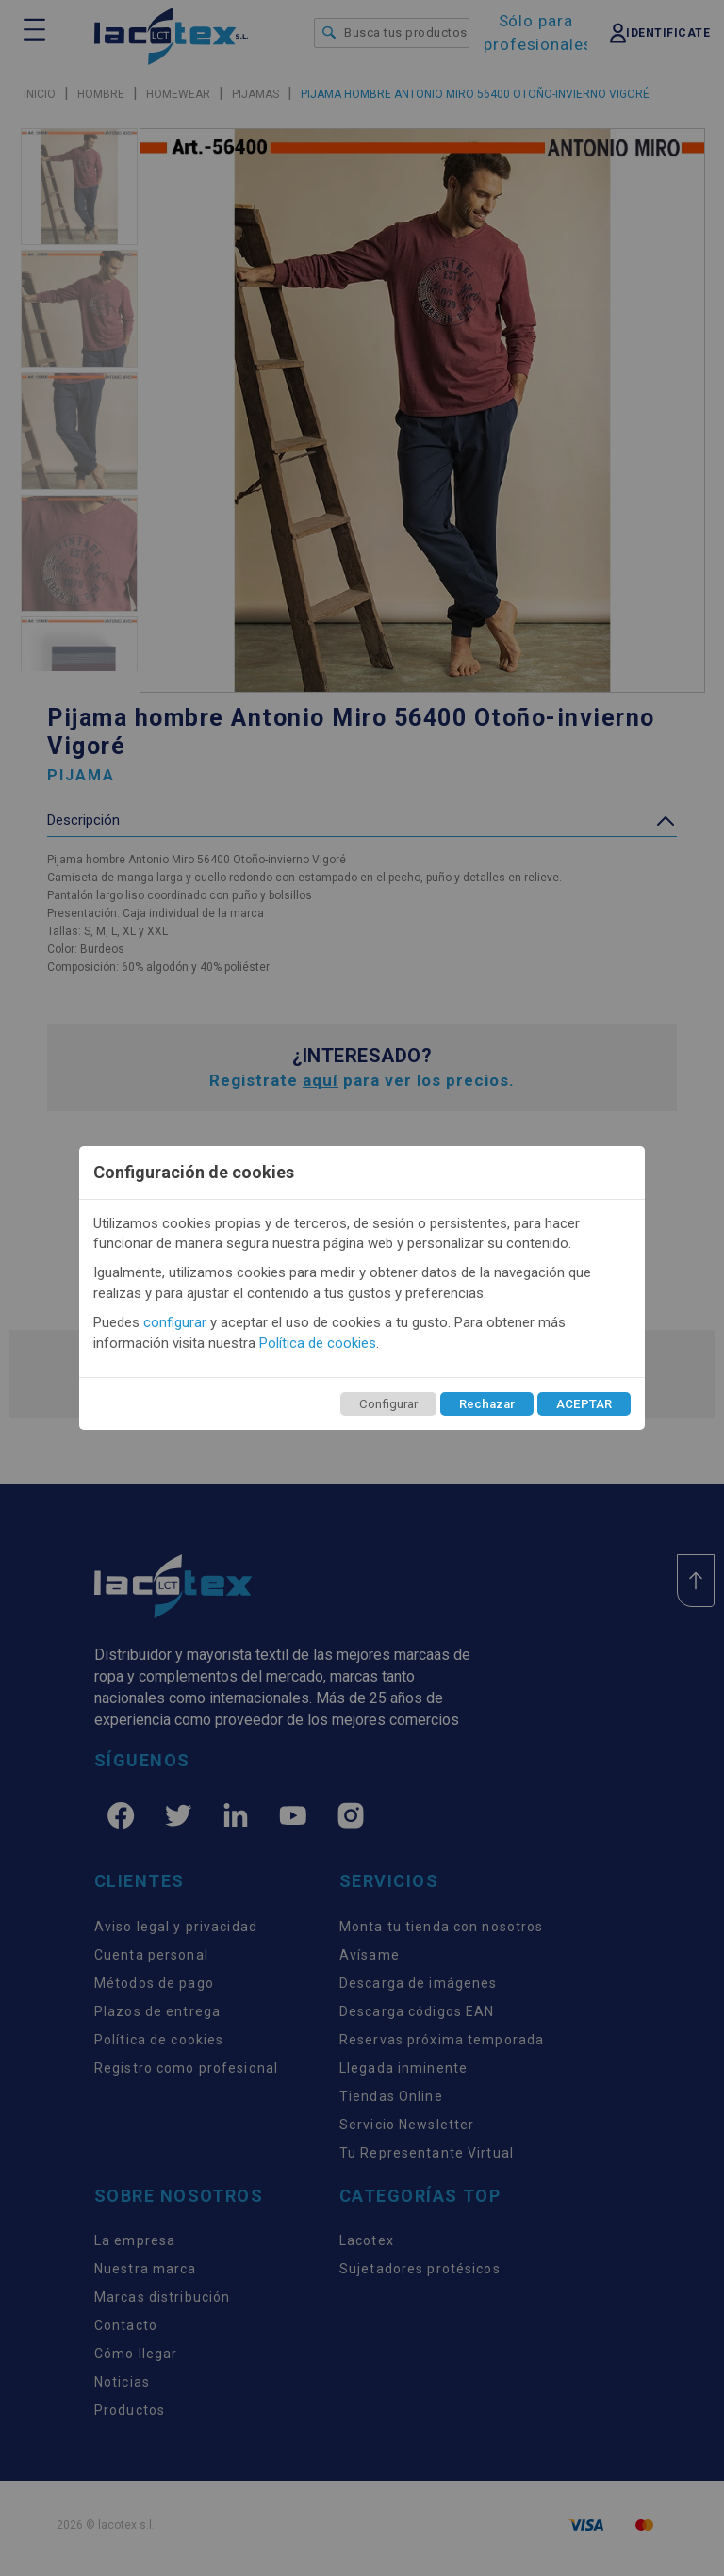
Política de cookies (317, 1343)
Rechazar (487, 1404)
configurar (174, 1322)
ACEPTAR (584, 1404)
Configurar (388, 1404)
